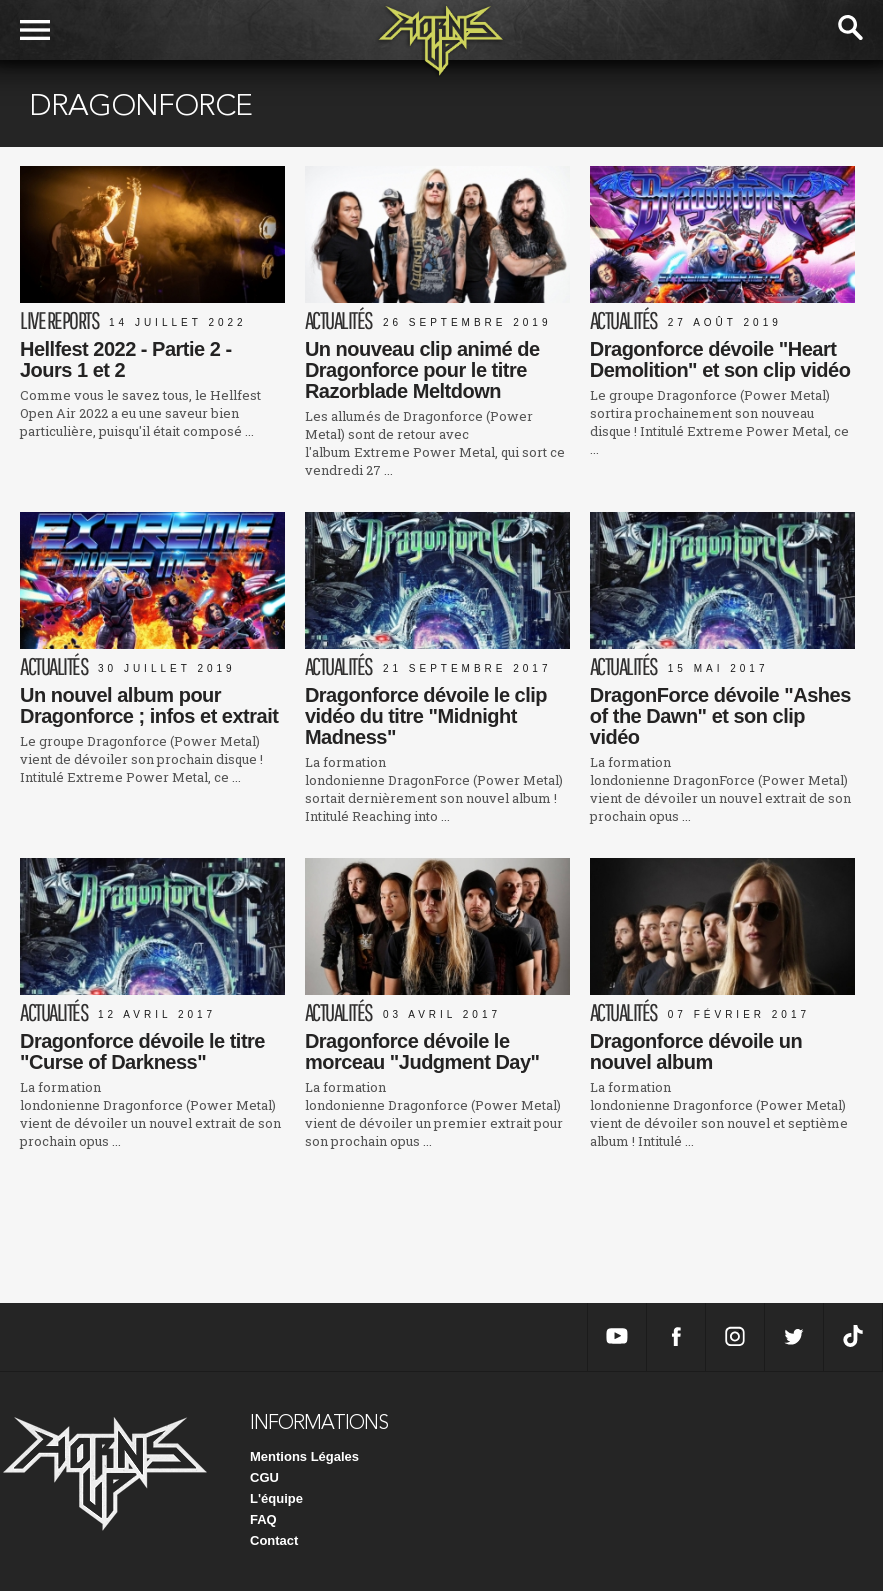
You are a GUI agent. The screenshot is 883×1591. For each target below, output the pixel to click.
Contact (274, 1540)
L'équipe (276, 1498)
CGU (264, 1477)
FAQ (263, 1519)
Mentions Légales (304, 1456)
